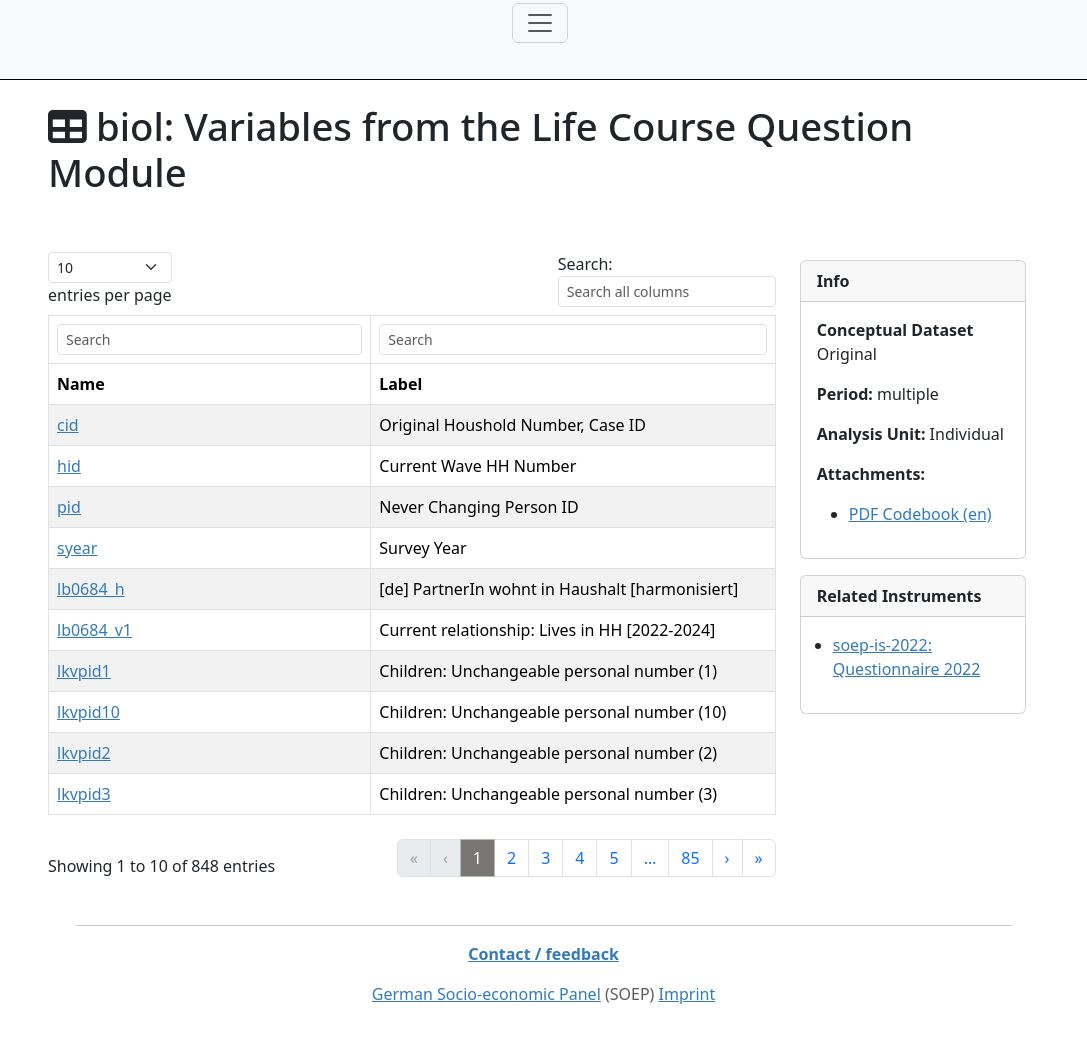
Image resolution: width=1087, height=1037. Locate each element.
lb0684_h (91, 589)
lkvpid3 (84, 794)
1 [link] (477, 858)
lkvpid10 (88, 712)
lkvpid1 (84, 671)
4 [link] (579, 858)
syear (77, 548)
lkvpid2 (84, 753)
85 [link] (690, 858)
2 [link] (511, 858)
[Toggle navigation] (540, 23)
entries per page (110, 295)
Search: (585, 264)
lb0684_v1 (94, 630)
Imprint (687, 994)
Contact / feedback (543, 954)
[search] (188, 339)
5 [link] (613, 858)
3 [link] (545, 858)
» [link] (759, 858)
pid (69, 507)
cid (68, 425)
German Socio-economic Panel (486, 994)
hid (69, 466)
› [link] (727, 858)
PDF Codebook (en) (920, 514)
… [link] (650, 858)
